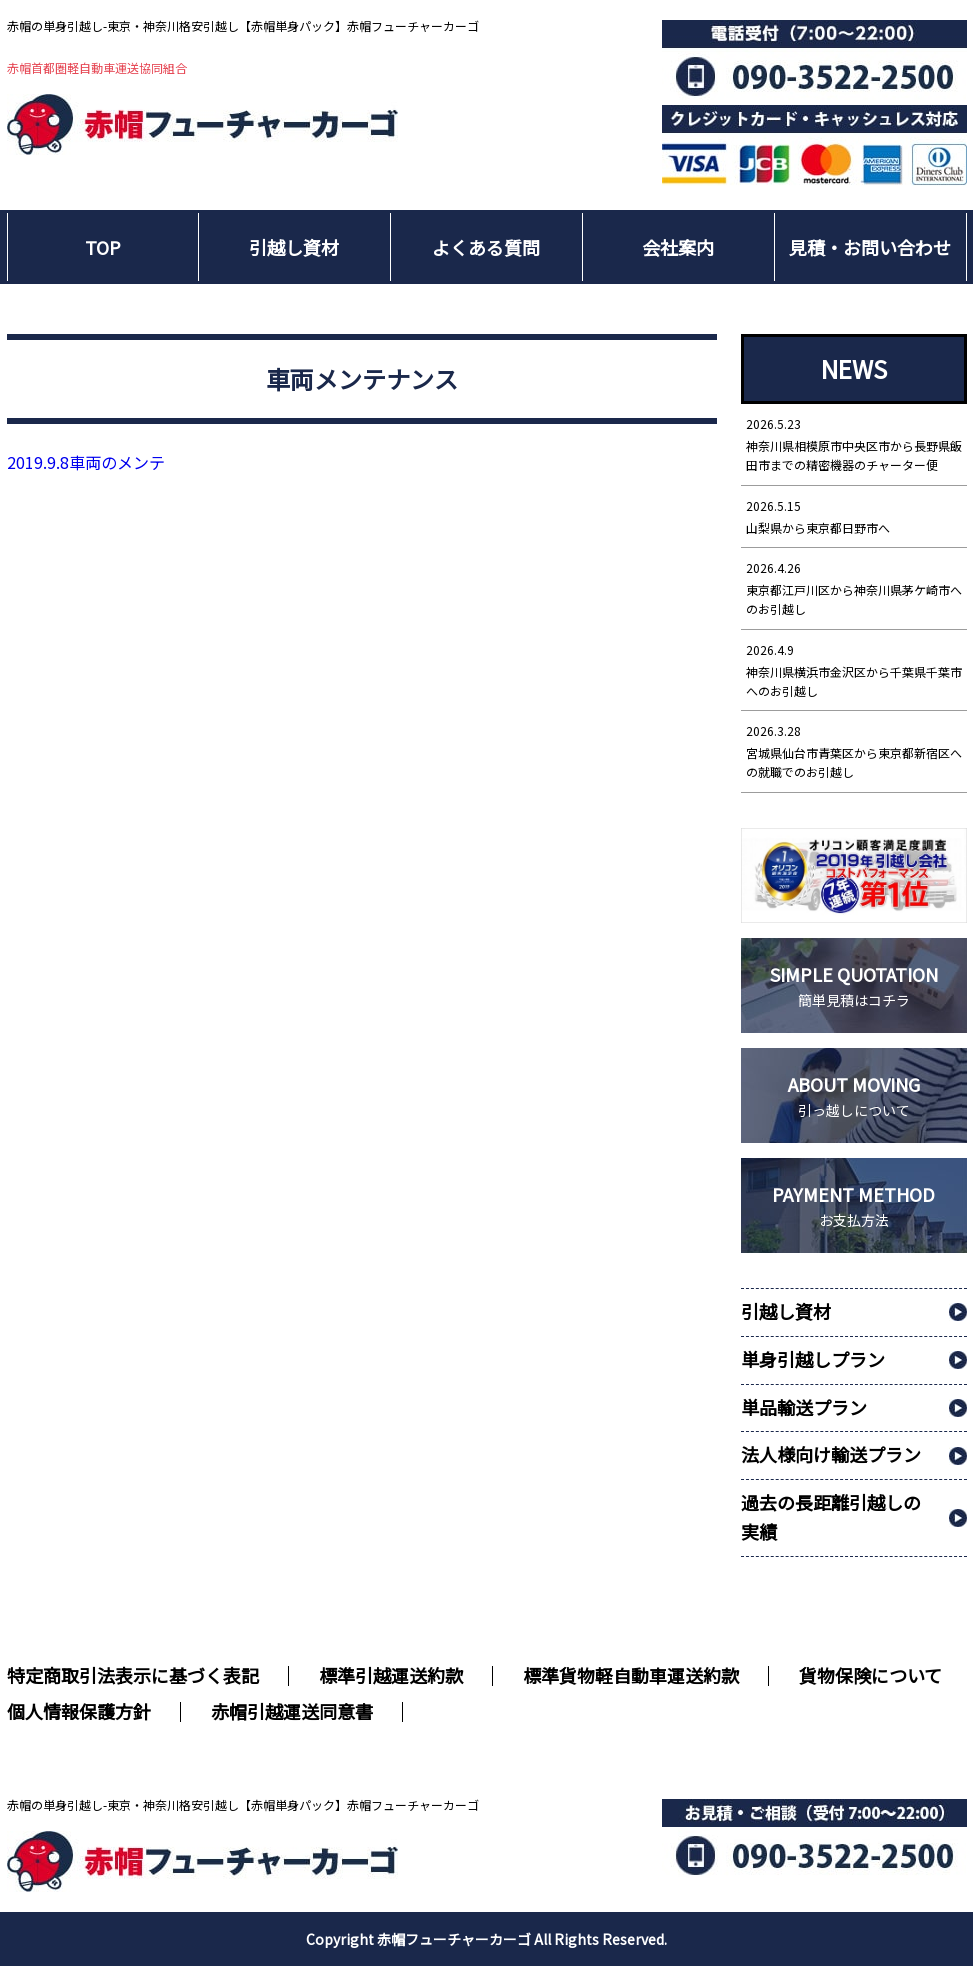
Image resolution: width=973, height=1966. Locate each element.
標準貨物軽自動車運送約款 (631, 1675)
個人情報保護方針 (79, 1711)
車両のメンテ (86, 462)
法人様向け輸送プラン (831, 1454)
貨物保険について (870, 1675)
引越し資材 (294, 247)
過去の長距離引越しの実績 (831, 1516)
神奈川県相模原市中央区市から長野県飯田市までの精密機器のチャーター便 (854, 443)
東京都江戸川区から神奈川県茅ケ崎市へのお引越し (854, 587)
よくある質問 (486, 247)
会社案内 (678, 247)
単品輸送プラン (804, 1407)
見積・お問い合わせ (870, 247)
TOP (103, 247)
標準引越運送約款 (391, 1675)
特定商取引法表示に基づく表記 (133, 1675)
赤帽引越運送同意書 (292, 1711)
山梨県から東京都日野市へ (854, 516)
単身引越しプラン (813, 1359)
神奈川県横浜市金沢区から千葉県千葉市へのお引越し (854, 669)
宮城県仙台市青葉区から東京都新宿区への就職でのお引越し (854, 750)
